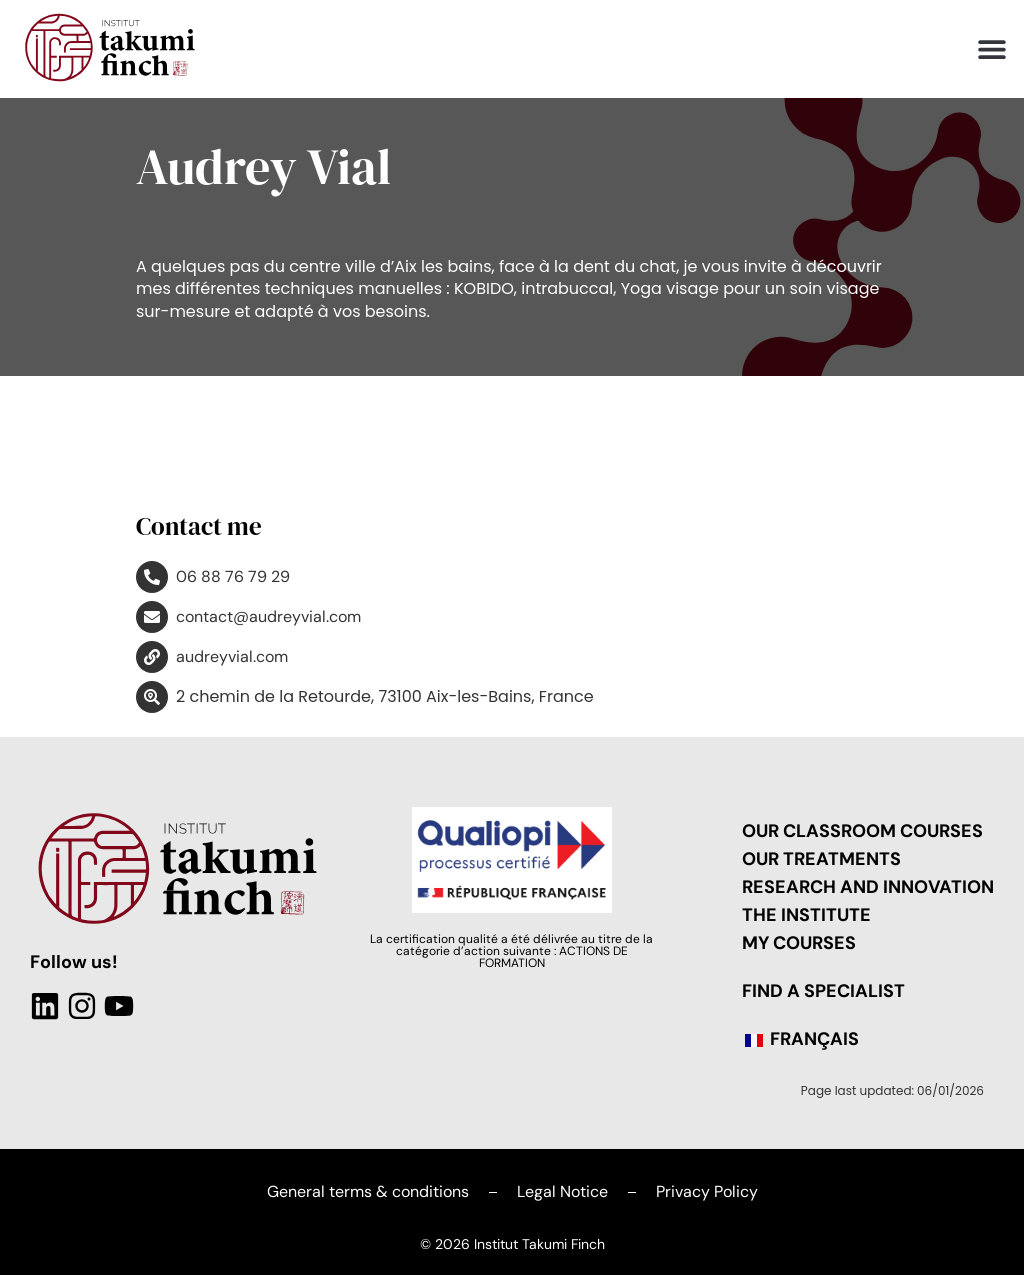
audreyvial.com (232, 656)
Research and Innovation (868, 887)
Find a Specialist (823, 991)
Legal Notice (562, 1191)
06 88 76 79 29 (233, 576)
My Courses (799, 943)
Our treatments (821, 859)
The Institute (806, 915)
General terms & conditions (368, 1191)
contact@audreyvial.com (268, 616)
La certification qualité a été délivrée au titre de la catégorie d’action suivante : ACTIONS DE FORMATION (511, 951)
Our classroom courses (862, 831)
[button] (991, 49)
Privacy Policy (707, 1191)
